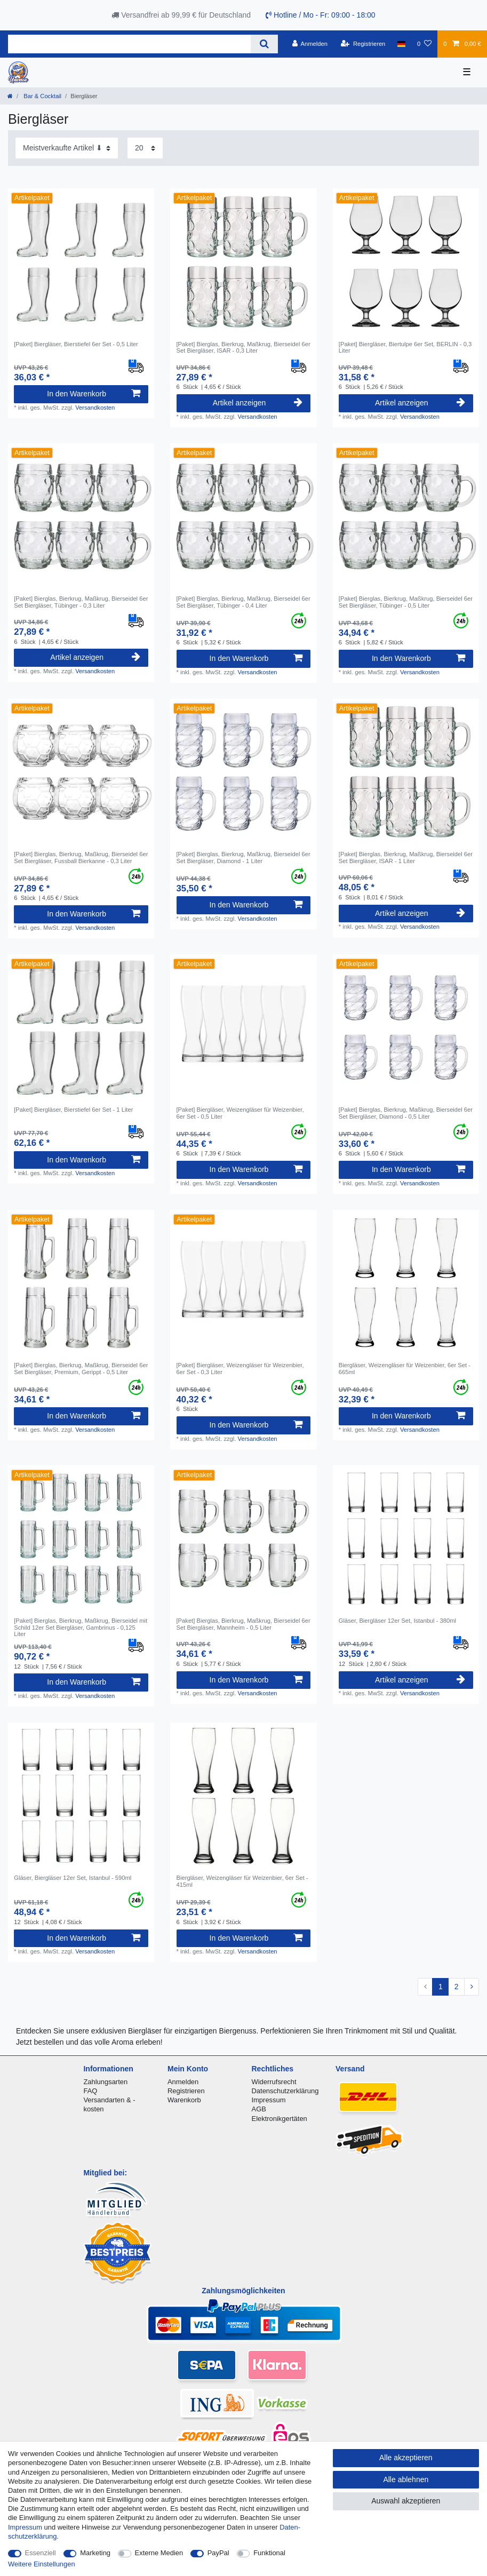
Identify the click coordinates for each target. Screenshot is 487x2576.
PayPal (218, 2553)
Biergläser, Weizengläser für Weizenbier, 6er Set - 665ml (404, 1368)
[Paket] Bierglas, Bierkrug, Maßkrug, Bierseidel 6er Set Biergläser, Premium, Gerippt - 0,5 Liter (81, 1368)
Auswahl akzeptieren (405, 2501)
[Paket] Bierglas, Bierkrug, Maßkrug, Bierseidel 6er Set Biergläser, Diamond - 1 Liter (243, 857)
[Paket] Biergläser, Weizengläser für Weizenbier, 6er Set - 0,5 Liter (240, 1112)
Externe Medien (159, 2553)
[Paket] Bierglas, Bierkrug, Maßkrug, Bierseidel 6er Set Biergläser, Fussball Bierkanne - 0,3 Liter (81, 857)
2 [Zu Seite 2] (456, 1986)
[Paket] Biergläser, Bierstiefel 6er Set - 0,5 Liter (76, 344)
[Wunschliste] (424, 43)
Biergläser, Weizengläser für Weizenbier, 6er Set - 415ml (242, 1881)
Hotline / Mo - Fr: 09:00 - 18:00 (321, 15)
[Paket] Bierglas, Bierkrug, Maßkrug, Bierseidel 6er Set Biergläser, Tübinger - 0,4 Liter (243, 601)
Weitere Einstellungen (41, 2564)
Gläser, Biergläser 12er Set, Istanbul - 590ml (72, 1878)
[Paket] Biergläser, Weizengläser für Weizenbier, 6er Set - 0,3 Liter (240, 1368)
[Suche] (264, 44)
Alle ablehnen (405, 2479)
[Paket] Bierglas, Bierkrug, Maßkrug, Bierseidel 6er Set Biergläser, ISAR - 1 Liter (406, 857)
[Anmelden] (309, 43)
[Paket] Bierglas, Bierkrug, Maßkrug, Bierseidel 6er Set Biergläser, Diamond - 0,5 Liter (406, 1112)
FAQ (90, 2091)
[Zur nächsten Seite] (471, 1987)
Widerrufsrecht (274, 2082)
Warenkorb (184, 2100)
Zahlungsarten (105, 2082)
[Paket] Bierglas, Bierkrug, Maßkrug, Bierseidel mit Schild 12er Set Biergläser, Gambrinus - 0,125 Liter (80, 1627)
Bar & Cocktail (41, 96)
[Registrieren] (363, 43)
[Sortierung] (66, 148)
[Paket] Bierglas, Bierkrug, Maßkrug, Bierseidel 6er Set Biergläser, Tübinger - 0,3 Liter (81, 601)
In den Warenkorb (93, 393)
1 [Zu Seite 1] (440, 1986)
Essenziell (40, 2553)
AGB (259, 2109)
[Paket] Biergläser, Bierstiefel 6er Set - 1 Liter (73, 1109)
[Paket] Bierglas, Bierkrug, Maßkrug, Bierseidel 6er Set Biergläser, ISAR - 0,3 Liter (243, 347)
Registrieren (186, 2091)
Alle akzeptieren (406, 2457)
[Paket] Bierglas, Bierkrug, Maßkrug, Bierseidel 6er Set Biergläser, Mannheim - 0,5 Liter (243, 1623)
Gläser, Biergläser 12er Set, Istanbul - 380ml (397, 1620)
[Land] (401, 43)
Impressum (269, 2100)
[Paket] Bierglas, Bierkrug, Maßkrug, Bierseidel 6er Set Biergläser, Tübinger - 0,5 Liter (406, 601)
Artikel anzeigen (258, 402)
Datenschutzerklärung (285, 2091)
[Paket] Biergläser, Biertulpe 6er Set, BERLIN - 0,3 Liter (405, 347)
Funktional (269, 2553)
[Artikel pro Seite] (145, 148)
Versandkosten (95, 407)
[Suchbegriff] (129, 44)
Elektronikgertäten (279, 2119)
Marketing (95, 2553)
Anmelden (182, 2082)
